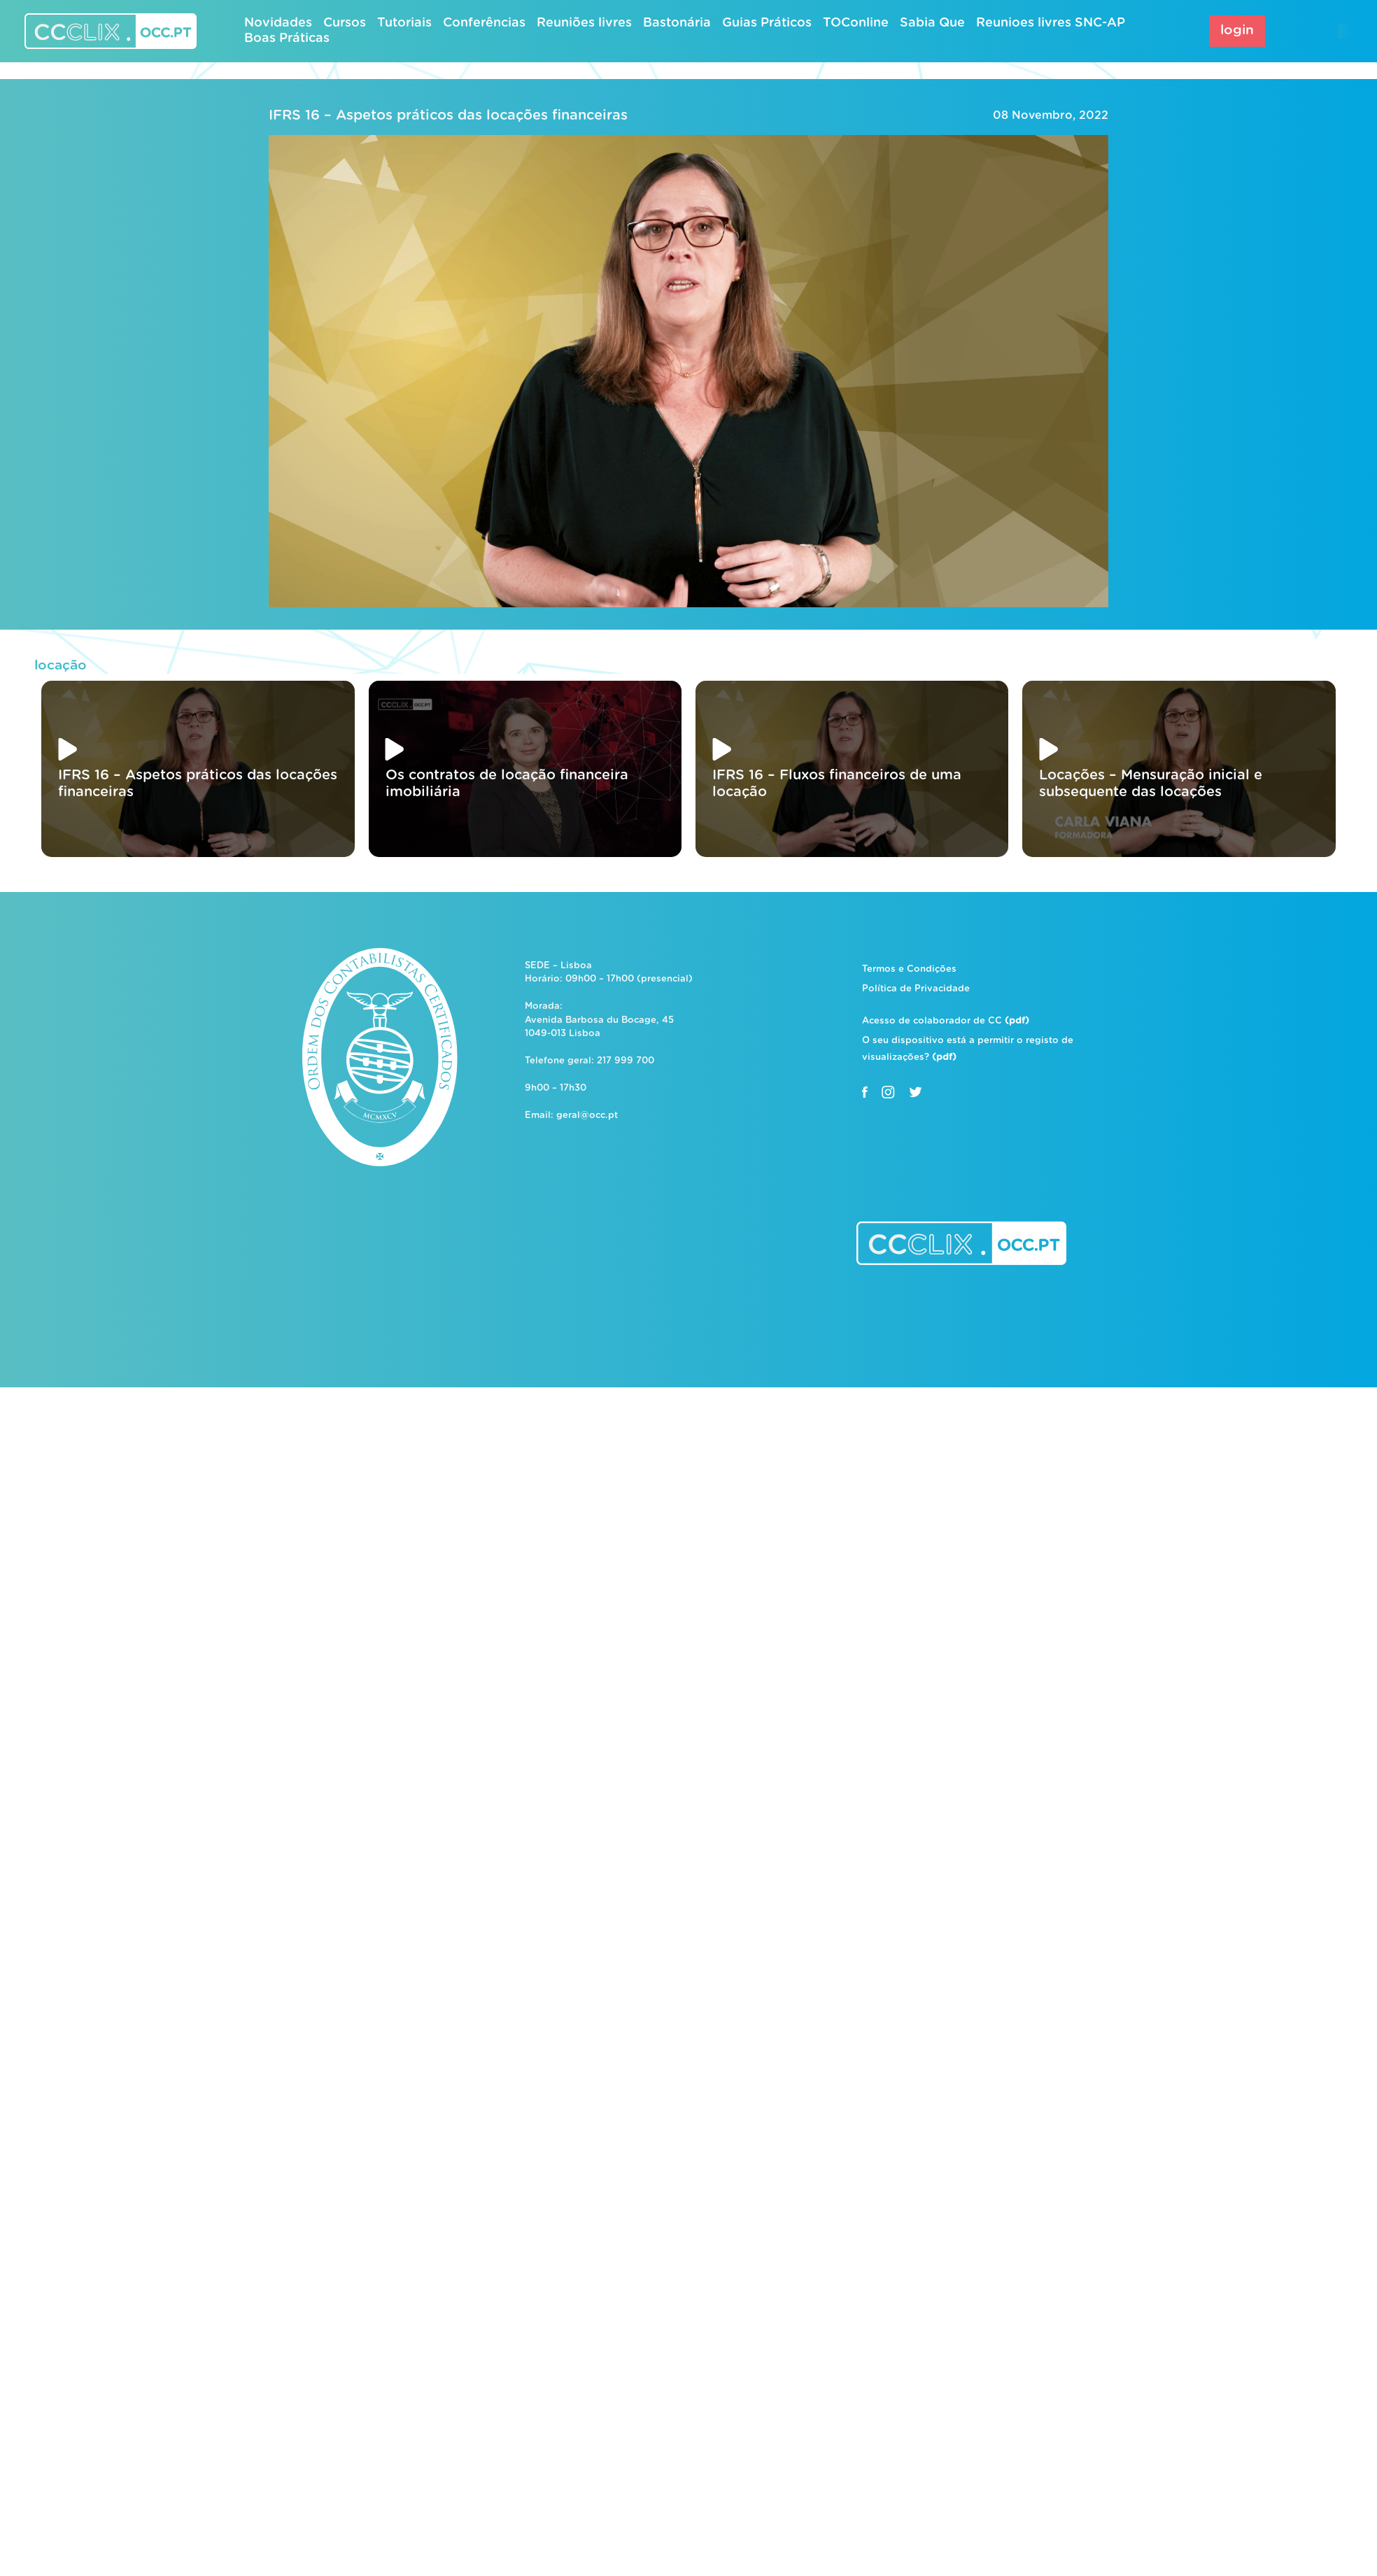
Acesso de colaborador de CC (945, 1021)
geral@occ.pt (587, 1115)
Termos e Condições (909, 969)
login (1237, 30)
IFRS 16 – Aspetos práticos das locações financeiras (448, 115)
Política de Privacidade (916, 988)
